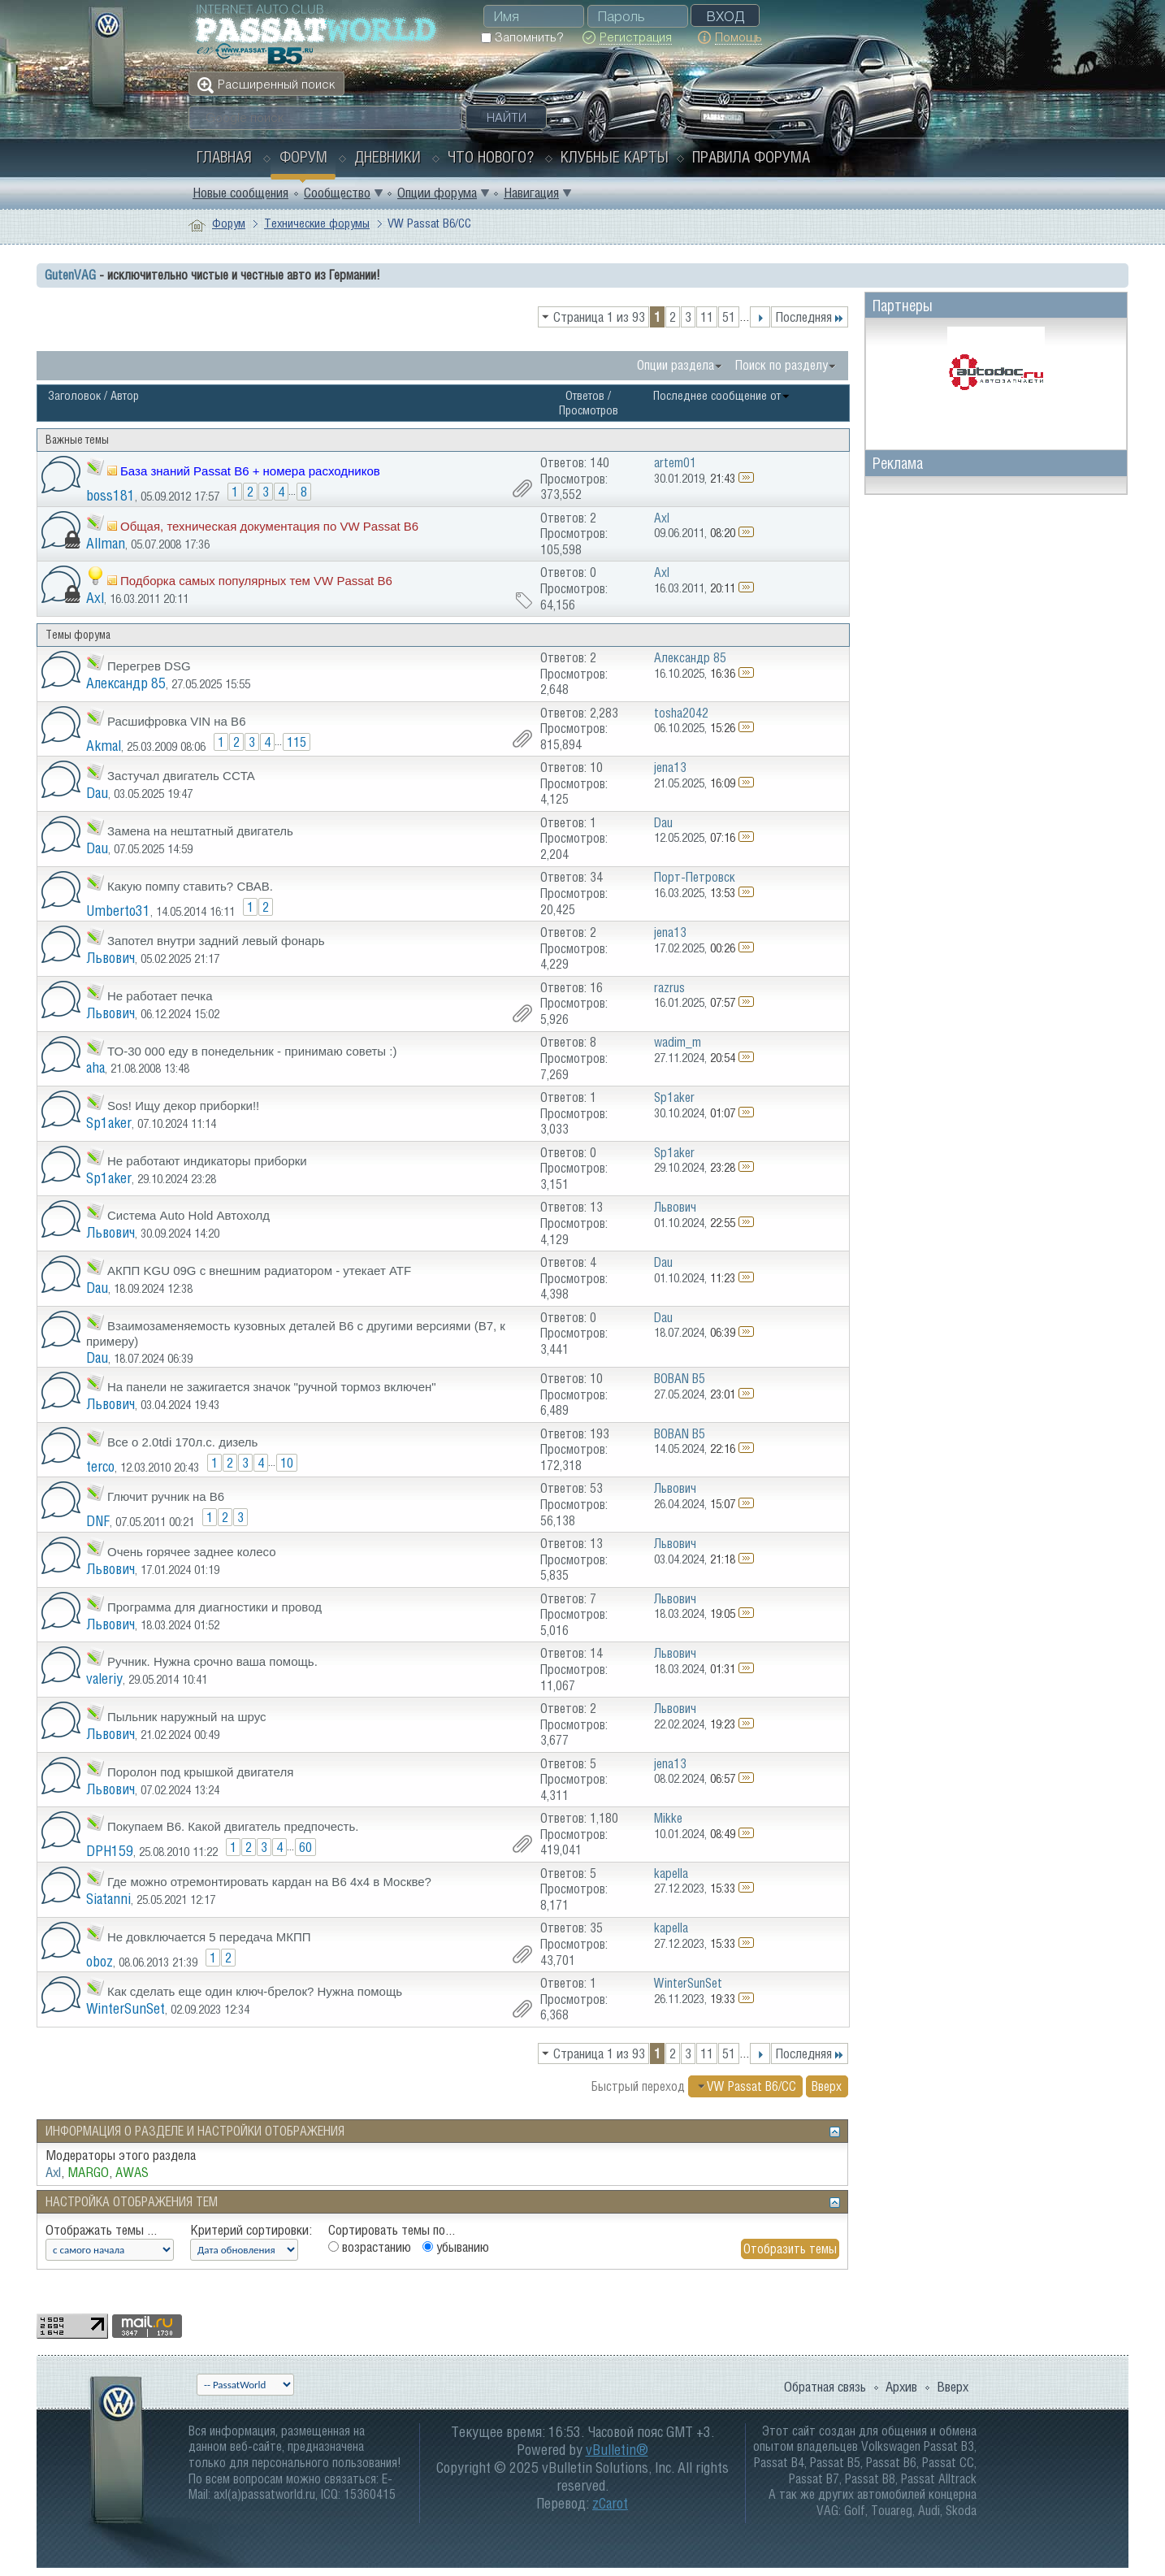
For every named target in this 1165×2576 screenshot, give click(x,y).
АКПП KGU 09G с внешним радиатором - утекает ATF (259, 1270)
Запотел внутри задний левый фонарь (216, 941)
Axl (95, 597)
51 (728, 317)
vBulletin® (617, 2449)
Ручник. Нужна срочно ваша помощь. (212, 1661)
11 (706, 317)
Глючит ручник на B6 (165, 1496)
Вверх (827, 2086)
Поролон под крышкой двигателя (200, 1772)
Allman (105, 543)
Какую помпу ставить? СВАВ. (190, 886)
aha (95, 1067)
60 (305, 1847)
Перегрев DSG (149, 666)
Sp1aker (109, 1122)
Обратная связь (825, 2387)
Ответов (584, 395)
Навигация (531, 192)
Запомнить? (522, 37)
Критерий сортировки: (251, 2230)
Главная (224, 157)
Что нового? (491, 157)
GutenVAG (70, 274)
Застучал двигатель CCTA (181, 776)
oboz (99, 1961)
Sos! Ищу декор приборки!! (183, 1105)
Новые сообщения (240, 192)
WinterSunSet (125, 2008)
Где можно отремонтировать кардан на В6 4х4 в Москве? (269, 1882)
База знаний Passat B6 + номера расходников (250, 471)
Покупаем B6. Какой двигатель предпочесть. (232, 1826)
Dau (97, 792)
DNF (98, 1520)
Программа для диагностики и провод (214, 1607)
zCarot (610, 2503)
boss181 (110, 495)
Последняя (809, 317)
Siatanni (108, 1898)
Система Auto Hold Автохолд (188, 1215)
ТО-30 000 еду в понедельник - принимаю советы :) (251, 1051)
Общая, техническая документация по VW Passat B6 (269, 526)
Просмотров (588, 410)
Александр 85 (126, 683)
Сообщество (337, 192)
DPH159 (109, 1850)
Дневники (387, 157)
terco (100, 1466)
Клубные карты (615, 157)
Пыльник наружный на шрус (186, 1717)
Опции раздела (675, 365)
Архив (901, 2387)
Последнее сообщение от (721, 395)
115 (296, 742)
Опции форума (437, 192)
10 (286, 1463)
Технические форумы (317, 223)
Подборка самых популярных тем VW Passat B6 (256, 581)
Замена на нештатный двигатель (200, 831)
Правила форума (751, 157)
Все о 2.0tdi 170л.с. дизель (182, 1442)
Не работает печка (160, 996)
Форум (303, 157)
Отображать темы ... (101, 2230)
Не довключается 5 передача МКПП (209, 1937)
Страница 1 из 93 (599, 317)
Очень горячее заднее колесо (191, 1552)
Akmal (103, 745)
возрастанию (369, 2247)
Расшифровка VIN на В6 (176, 721)
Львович (110, 957)
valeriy (104, 1678)
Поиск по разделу (781, 365)
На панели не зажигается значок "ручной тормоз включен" (271, 1387)
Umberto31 (118, 910)
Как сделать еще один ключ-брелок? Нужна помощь (254, 1991)
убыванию (455, 2247)
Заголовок (74, 395)
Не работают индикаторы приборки (207, 1161)
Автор (124, 395)
